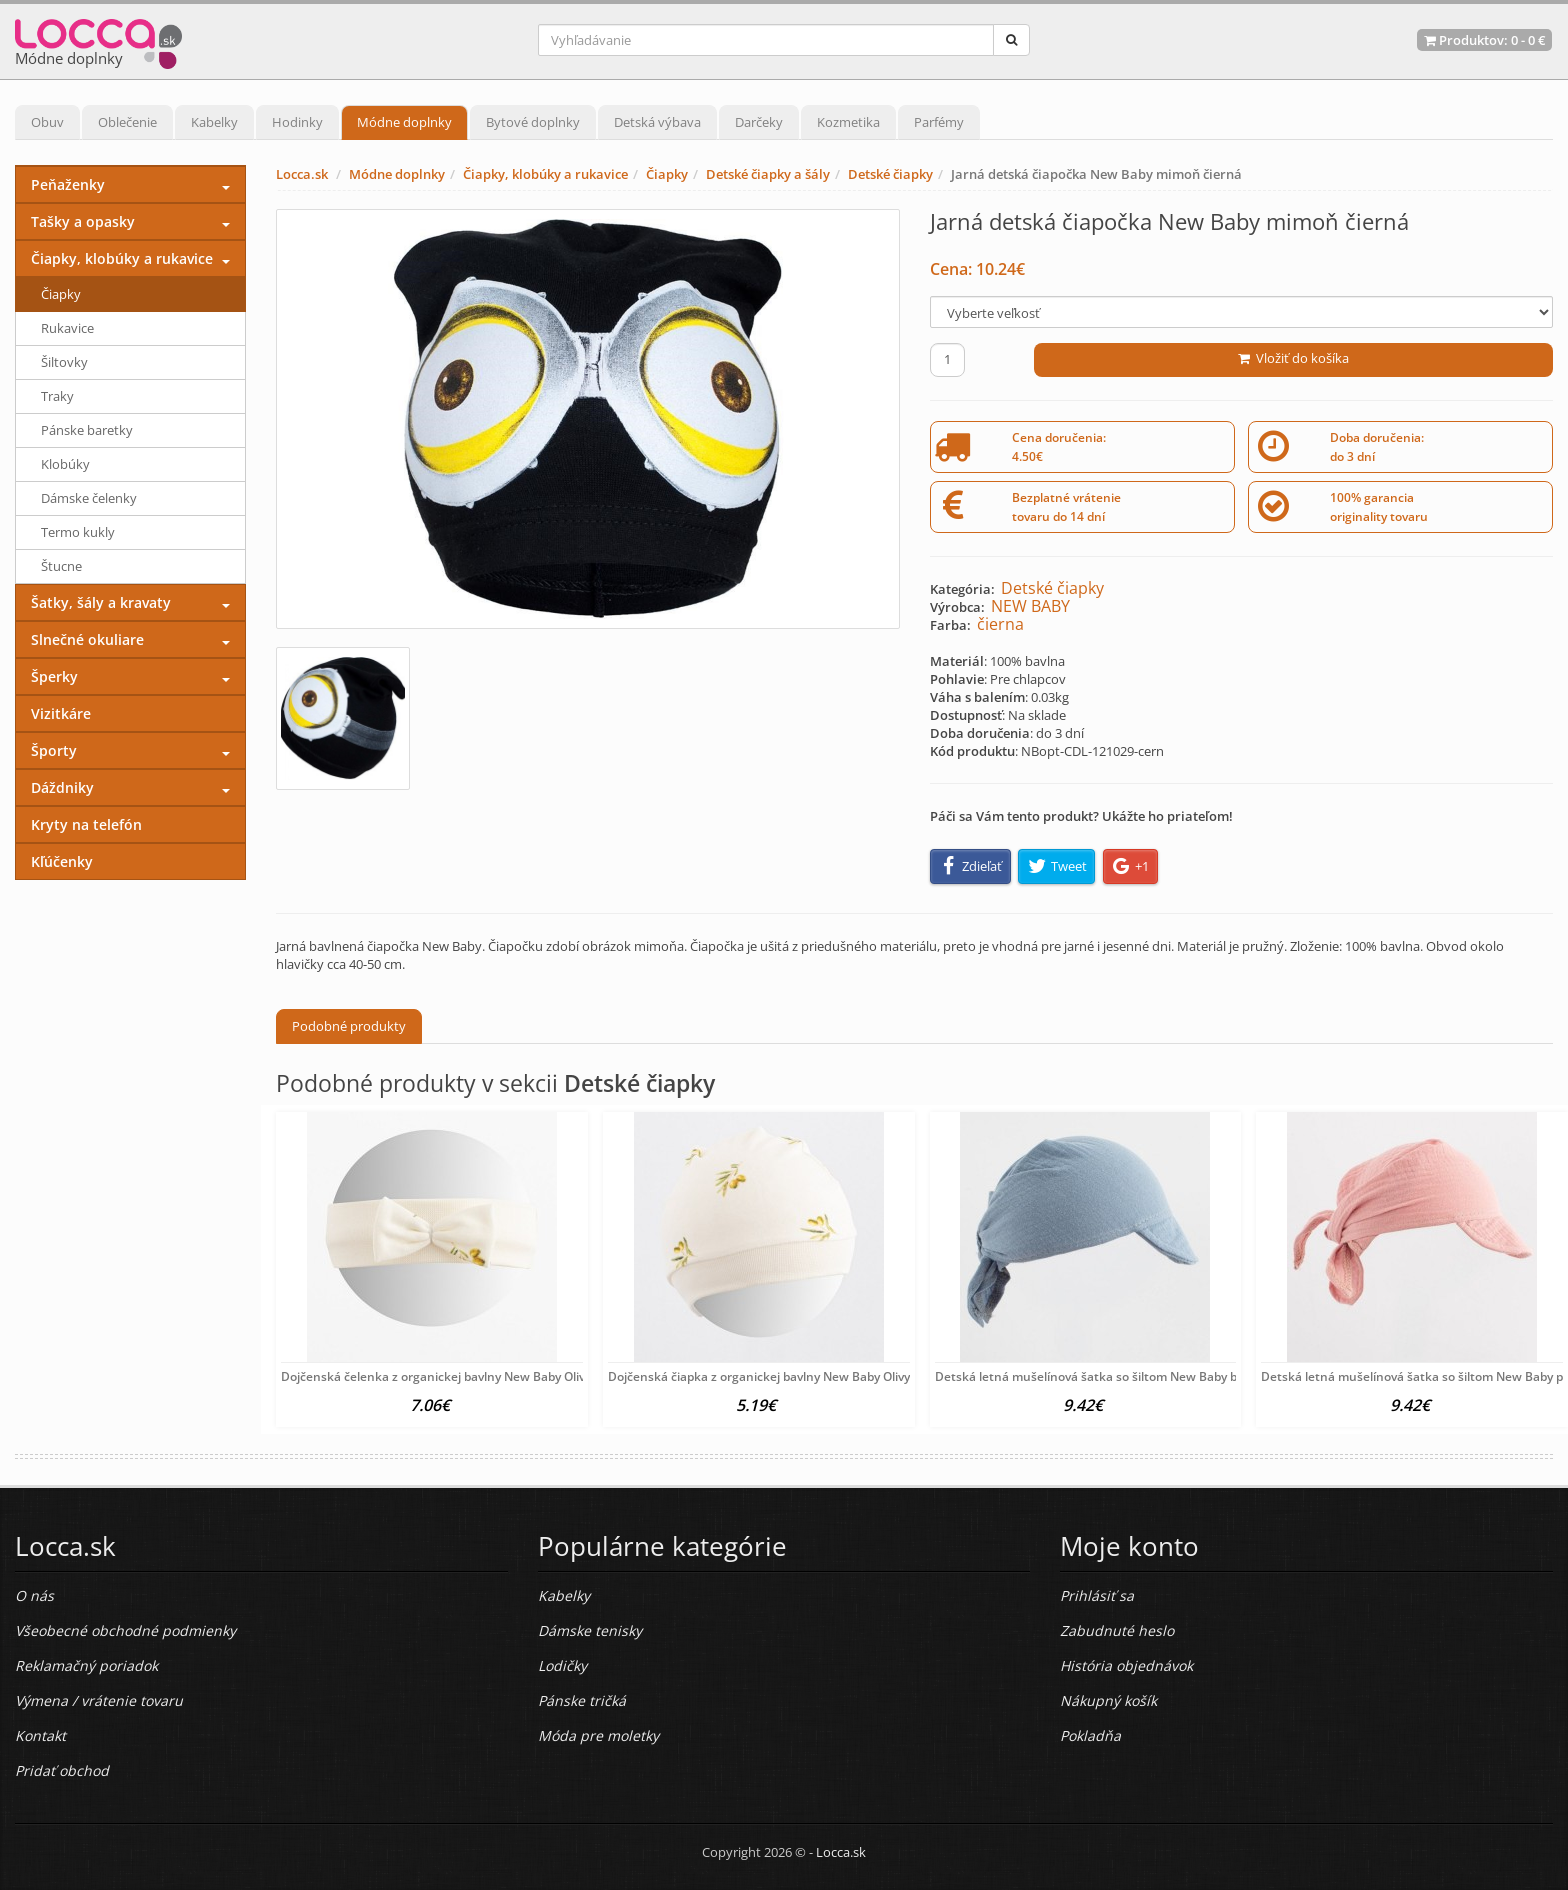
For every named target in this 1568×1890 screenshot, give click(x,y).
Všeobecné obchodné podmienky (125, 1630)
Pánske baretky (87, 430)
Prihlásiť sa (1097, 1595)
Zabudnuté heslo (1117, 1630)
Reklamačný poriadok (86, 1665)
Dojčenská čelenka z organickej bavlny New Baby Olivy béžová (457, 1376)
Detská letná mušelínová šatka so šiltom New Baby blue (1095, 1376)
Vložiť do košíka (1293, 358)
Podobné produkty (349, 1026)
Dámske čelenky (89, 498)
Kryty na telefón (86, 824)
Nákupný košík (1108, 1700)
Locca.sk (302, 174)
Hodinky (297, 122)
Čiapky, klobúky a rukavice (545, 174)
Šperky (54, 676)
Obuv (47, 122)
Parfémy (939, 122)
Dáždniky (62, 787)
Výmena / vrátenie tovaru (99, 1700)
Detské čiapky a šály (768, 174)
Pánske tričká (582, 1700)
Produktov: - (1484, 40)
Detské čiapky (890, 174)
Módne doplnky (404, 122)
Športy (54, 750)
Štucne (61, 566)
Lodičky (562, 1665)
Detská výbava (657, 122)
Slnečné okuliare (87, 639)
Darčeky (759, 122)
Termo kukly (78, 532)
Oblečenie (127, 122)
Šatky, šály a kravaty (101, 602)
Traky (57, 396)
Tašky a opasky (83, 221)
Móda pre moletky (598, 1735)
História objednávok (1126, 1665)
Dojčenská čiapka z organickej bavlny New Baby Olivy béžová (780, 1376)
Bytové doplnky (533, 122)
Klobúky (65, 464)
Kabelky (214, 122)
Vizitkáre (61, 713)
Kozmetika (848, 122)
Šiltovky (64, 362)
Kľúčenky (62, 861)
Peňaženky (68, 184)
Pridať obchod (62, 1770)
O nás (34, 1595)
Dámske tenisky (590, 1630)
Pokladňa (1090, 1735)
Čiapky (667, 174)
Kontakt (40, 1735)
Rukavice (67, 328)
